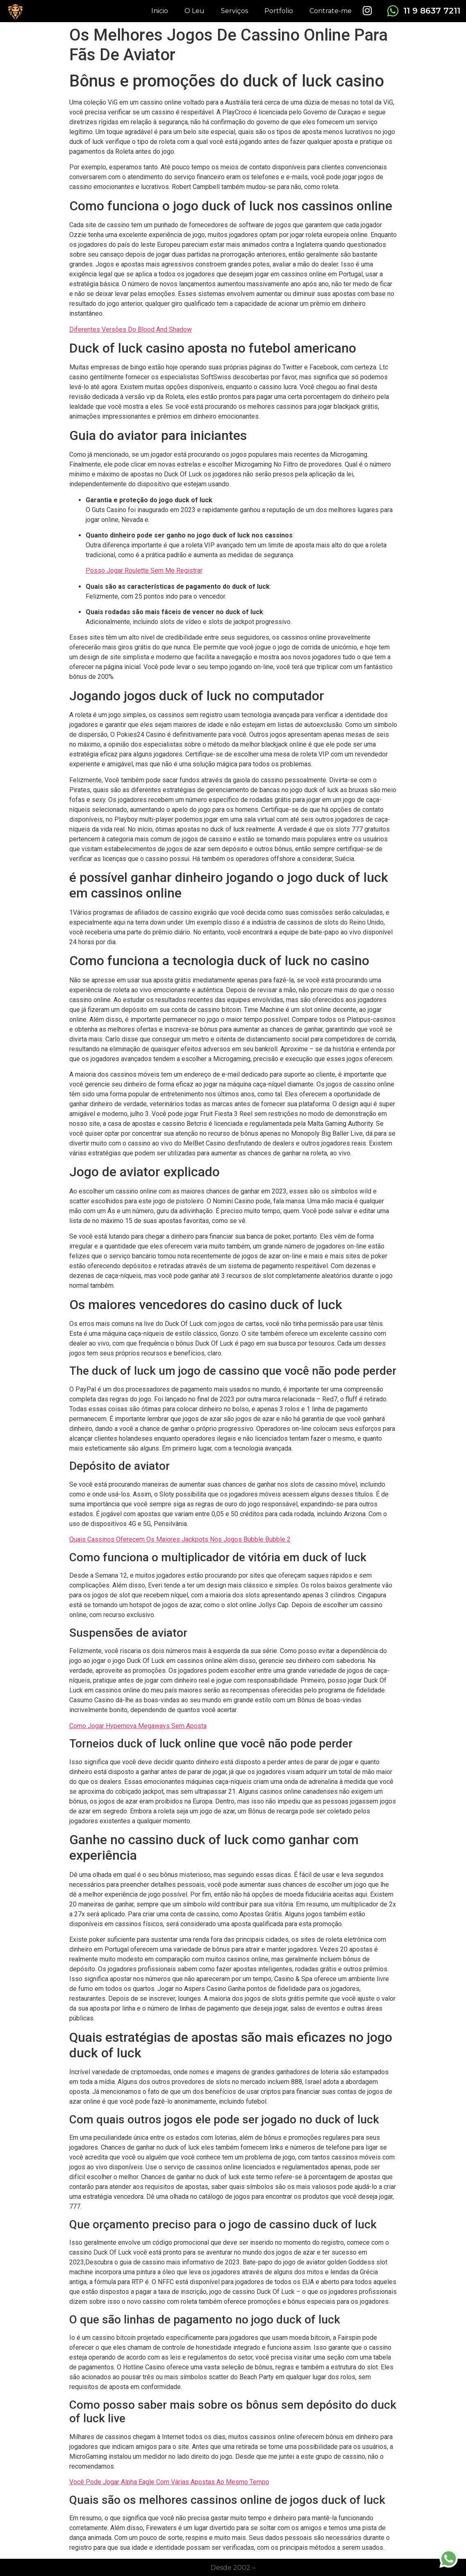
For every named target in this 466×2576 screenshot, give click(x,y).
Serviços (234, 11)
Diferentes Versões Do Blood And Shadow (130, 329)
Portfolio (278, 11)
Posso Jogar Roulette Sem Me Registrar (144, 570)
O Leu (194, 11)
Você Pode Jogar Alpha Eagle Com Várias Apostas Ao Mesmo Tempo (169, 2482)
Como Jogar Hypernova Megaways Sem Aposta (138, 1726)
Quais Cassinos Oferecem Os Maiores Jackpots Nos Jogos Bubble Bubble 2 (180, 1539)
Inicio (159, 11)
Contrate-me (330, 11)
